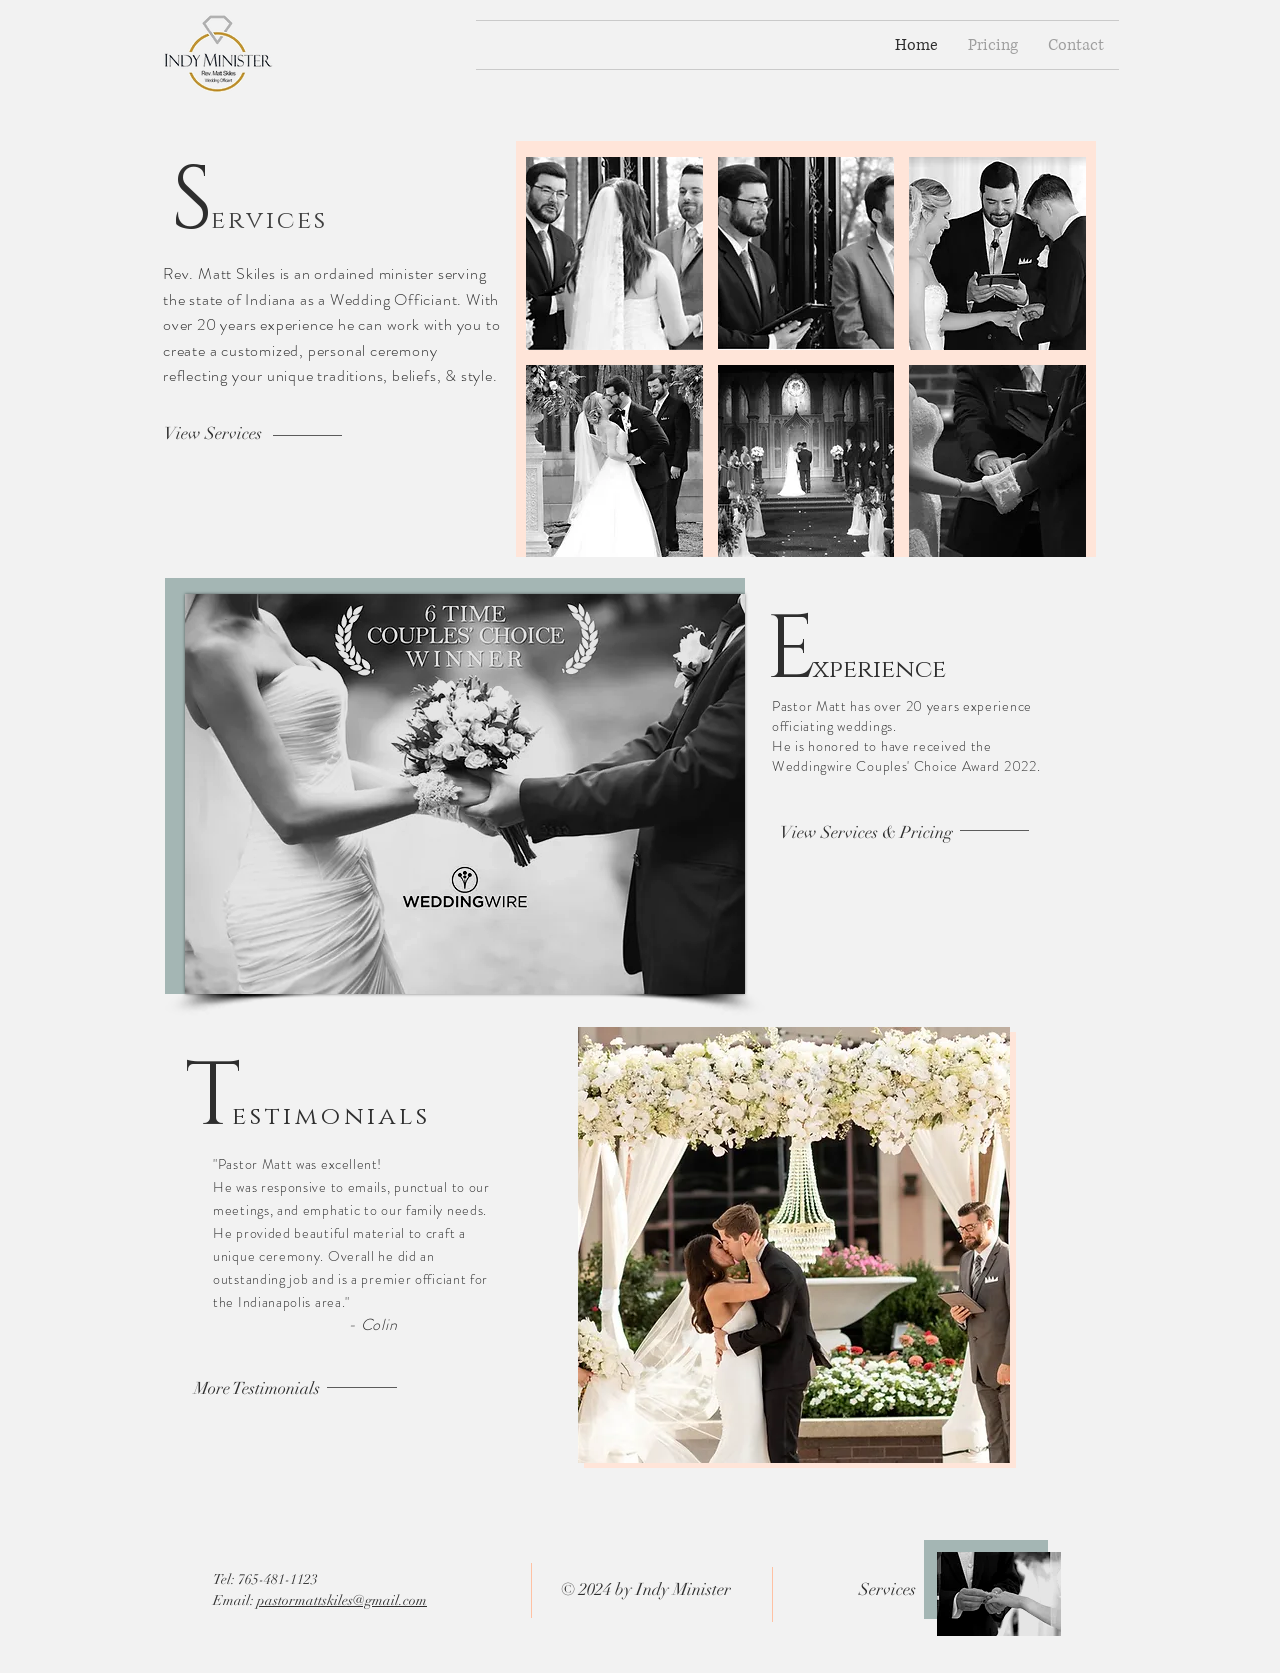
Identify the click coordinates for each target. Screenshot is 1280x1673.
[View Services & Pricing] (866, 833)
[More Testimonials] (257, 1389)
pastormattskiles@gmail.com (342, 1600)
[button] (614, 253)
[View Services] (213, 434)
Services (887, 1589)
